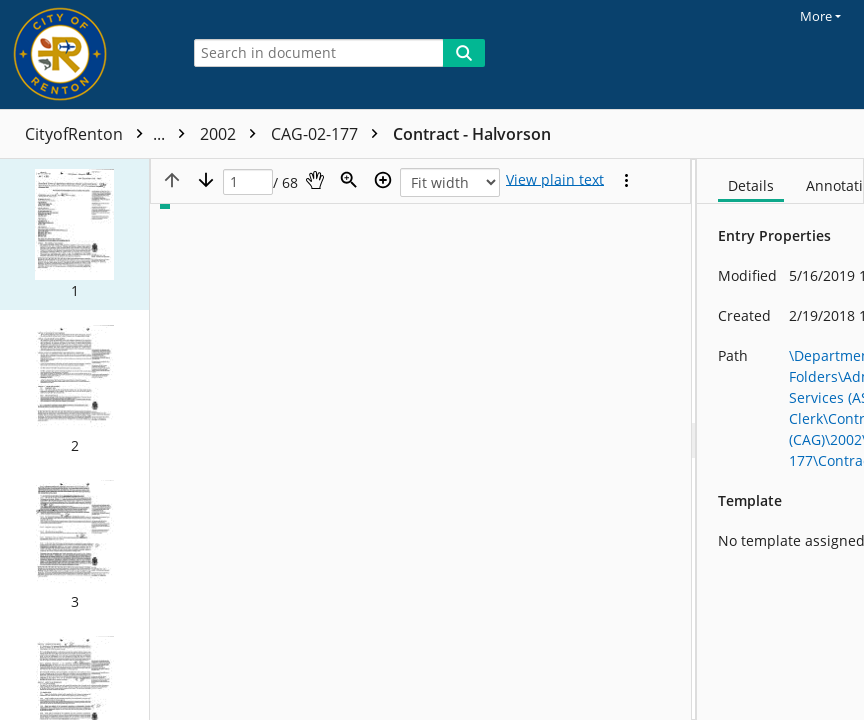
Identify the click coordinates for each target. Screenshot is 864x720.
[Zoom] (349, 180)
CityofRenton (110, 134)
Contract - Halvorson (472, 134)
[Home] (85, 54)
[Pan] (315, 180)
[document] (780, 439)
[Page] (248, 182)
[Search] (464, 53)
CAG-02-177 (329, 134)
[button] (74, 234)
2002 (233, 134)
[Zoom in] (383, 180)
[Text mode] (555, 180)
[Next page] (206, 180)
